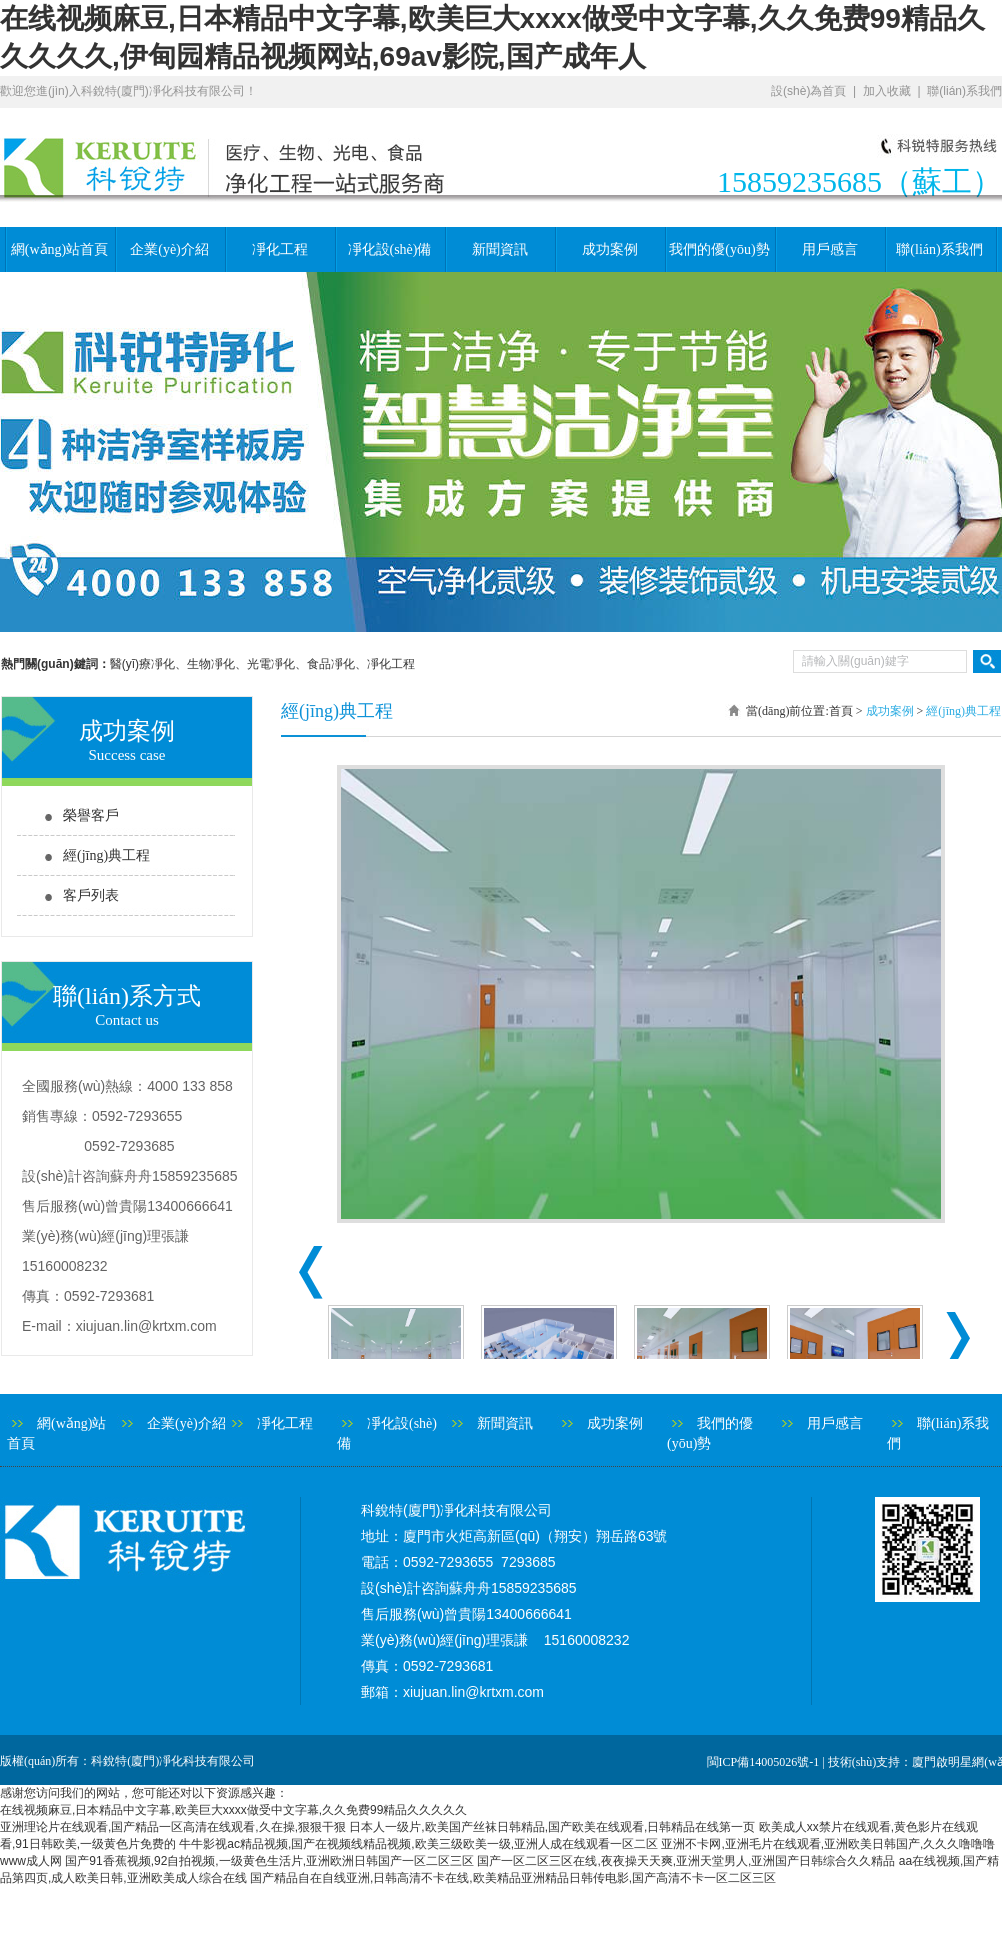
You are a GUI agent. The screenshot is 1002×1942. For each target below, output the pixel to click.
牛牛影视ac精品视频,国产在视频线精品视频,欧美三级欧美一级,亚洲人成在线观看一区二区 (418, 1844)
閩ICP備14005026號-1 (763, 1762)
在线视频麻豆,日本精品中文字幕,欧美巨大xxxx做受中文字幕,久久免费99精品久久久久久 (233, 1810)
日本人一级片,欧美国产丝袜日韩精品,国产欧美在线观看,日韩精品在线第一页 (552, 1827)
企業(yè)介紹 (169, 249)
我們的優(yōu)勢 (719, 249)
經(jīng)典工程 (106, 855)
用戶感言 (830, 249)
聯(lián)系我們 (964, 91)
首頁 (841, 711)
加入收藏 (887, 91)
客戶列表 (91, 895)
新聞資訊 (500, 249)
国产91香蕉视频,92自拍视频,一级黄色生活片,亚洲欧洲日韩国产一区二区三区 (269, 1861)
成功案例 (610, 249)
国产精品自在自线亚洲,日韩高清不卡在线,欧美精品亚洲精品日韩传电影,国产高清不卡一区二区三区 (513, 1878)
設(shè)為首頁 (808, 91)
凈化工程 (280, 249)
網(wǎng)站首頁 (59, 249)
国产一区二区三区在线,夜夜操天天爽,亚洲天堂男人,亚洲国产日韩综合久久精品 (686, 1861)
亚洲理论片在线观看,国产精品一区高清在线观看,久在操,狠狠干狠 (173, 1827)
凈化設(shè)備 (390, 249)
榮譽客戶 (91, 815)
